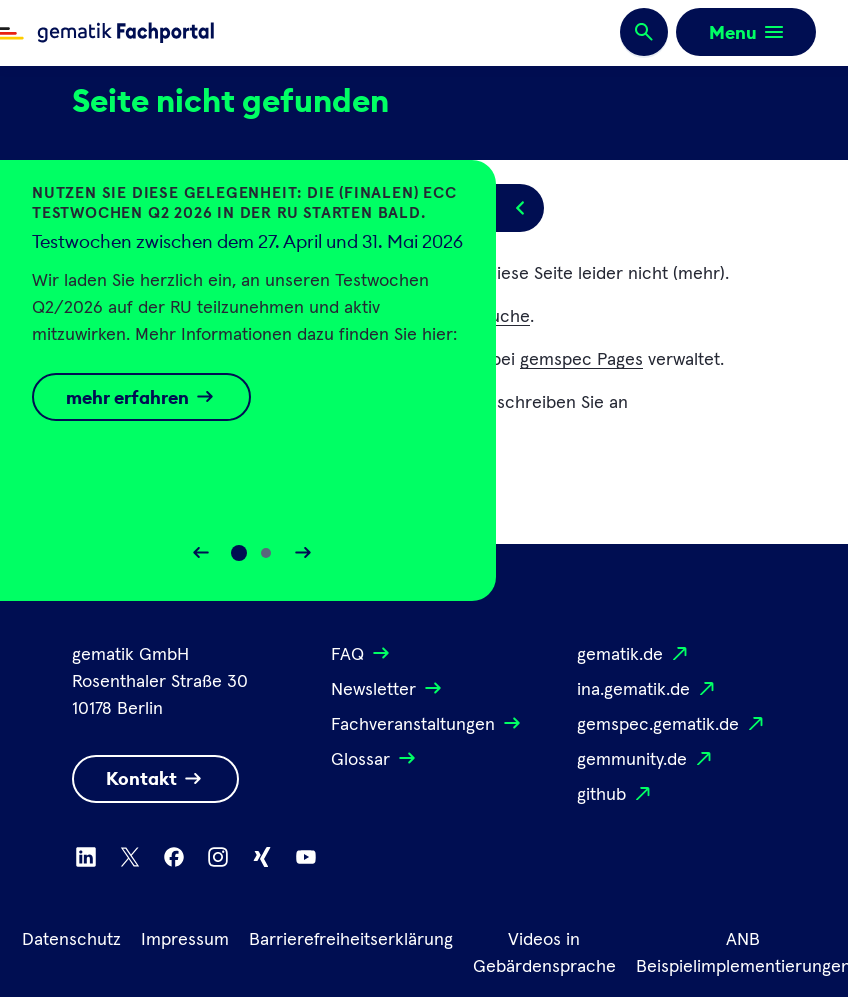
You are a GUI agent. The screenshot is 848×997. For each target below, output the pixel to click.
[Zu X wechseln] (130, 857)
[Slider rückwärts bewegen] (201, 553)
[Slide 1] (266, 553)
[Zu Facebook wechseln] (174, 857)
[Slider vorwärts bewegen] (303, 553)
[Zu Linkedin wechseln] (86, 857)
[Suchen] (644, 33)
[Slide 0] (239, 553)
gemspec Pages (581, 360)
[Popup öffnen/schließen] (520, 208)
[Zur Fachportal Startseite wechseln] (107, 33)
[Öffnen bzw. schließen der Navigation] (746, 32)
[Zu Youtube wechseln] (306, 857)
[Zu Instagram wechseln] (218, 857)
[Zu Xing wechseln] (262, 857)
